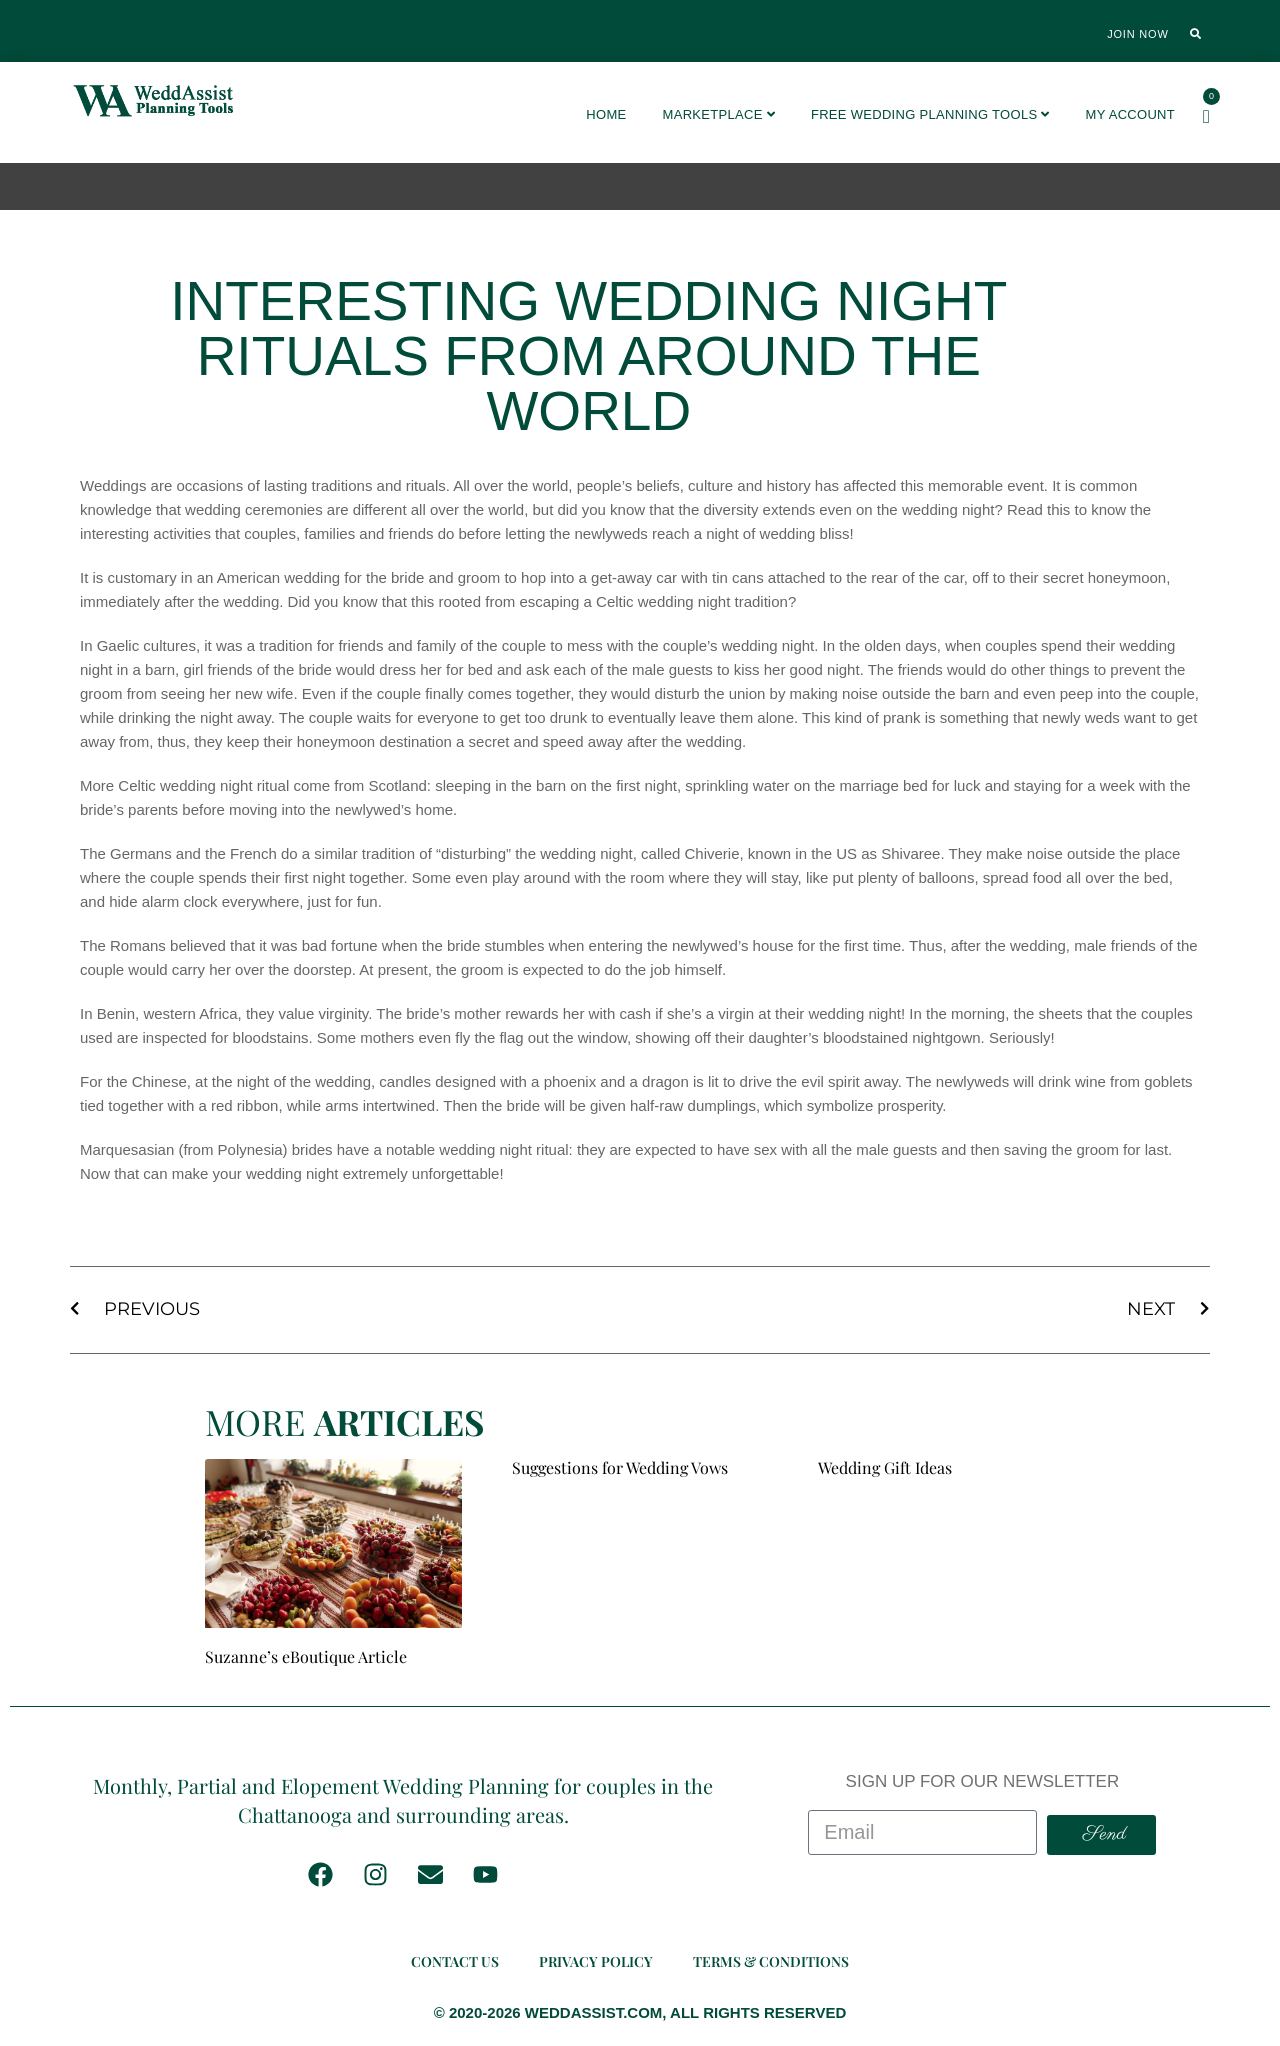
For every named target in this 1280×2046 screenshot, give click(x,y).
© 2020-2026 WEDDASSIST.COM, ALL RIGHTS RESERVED (640, 2012)
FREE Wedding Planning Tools (930, 114)
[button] (1196, 34)
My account (1130, 114)
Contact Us (455, 1961)
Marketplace (719, 114)
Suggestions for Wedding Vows (620, 1467)
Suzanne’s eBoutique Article (306, 1656)
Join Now (1137, 34)
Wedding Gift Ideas (885, 1467)
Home (606, 114)
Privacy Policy (596, 1961)
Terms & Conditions (771, 1961)
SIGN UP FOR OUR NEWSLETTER (983, 1781)
